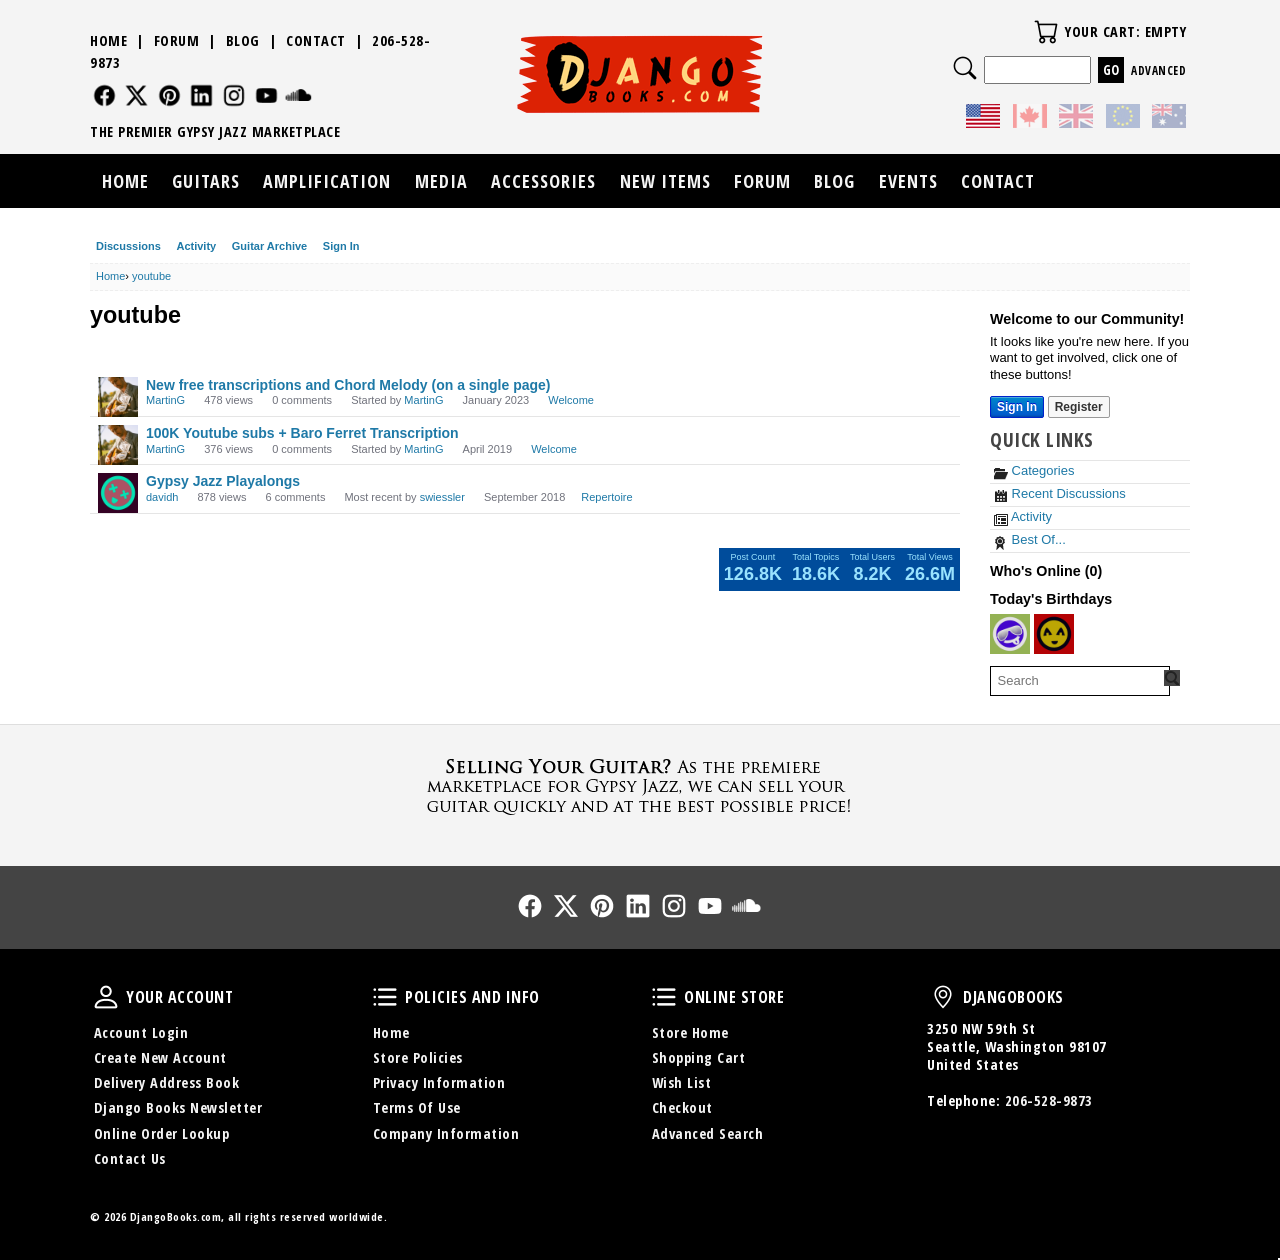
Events (908, 181)
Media (441, 181)
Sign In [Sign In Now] (1017, 407)
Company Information (446, 1133)
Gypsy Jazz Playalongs (223, 481)
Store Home (690, 1032)
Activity (196, 246)
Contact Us (130, 1158)
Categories (1034, 470)
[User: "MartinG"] (118, 397)
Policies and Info (385, 997)
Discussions (128, 246)
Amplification (327, 181)
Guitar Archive (269, 246)
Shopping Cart (699, 1057)
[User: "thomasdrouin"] (1010, 634)
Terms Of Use (417, 1107)
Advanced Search (708, 1133)
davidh (162, 497)
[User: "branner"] (1054, 634)
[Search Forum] (1172, 678)
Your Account (106, 997)
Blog (243, 40)
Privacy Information (439, 1082)
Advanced (1158, 70)
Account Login (141, 1032)
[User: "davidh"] (118, 493)
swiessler (442, 497)
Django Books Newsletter (178, 1107)
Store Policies (418, 1057)
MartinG (165, 400)
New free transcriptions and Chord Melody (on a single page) (348, 385)
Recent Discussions (1060, 493)
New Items (665, 181)
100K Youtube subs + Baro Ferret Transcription (302, 433)
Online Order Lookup (162, 1133)
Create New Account (160, 1057)
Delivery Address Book (167, 1082)
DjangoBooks (943, 997)
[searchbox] (1080, 681)
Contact (316, 40)
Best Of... (1030, 539)
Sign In (341, 246)
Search (965, 68)
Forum (177, 40)
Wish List (682, 1082)
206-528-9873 (1049, 1100)
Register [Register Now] (1079, 407)
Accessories (543, 181)
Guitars (206, 181)
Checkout (682, 1107)
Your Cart (1046, 32)
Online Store (664, 997)
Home (108, 40)
